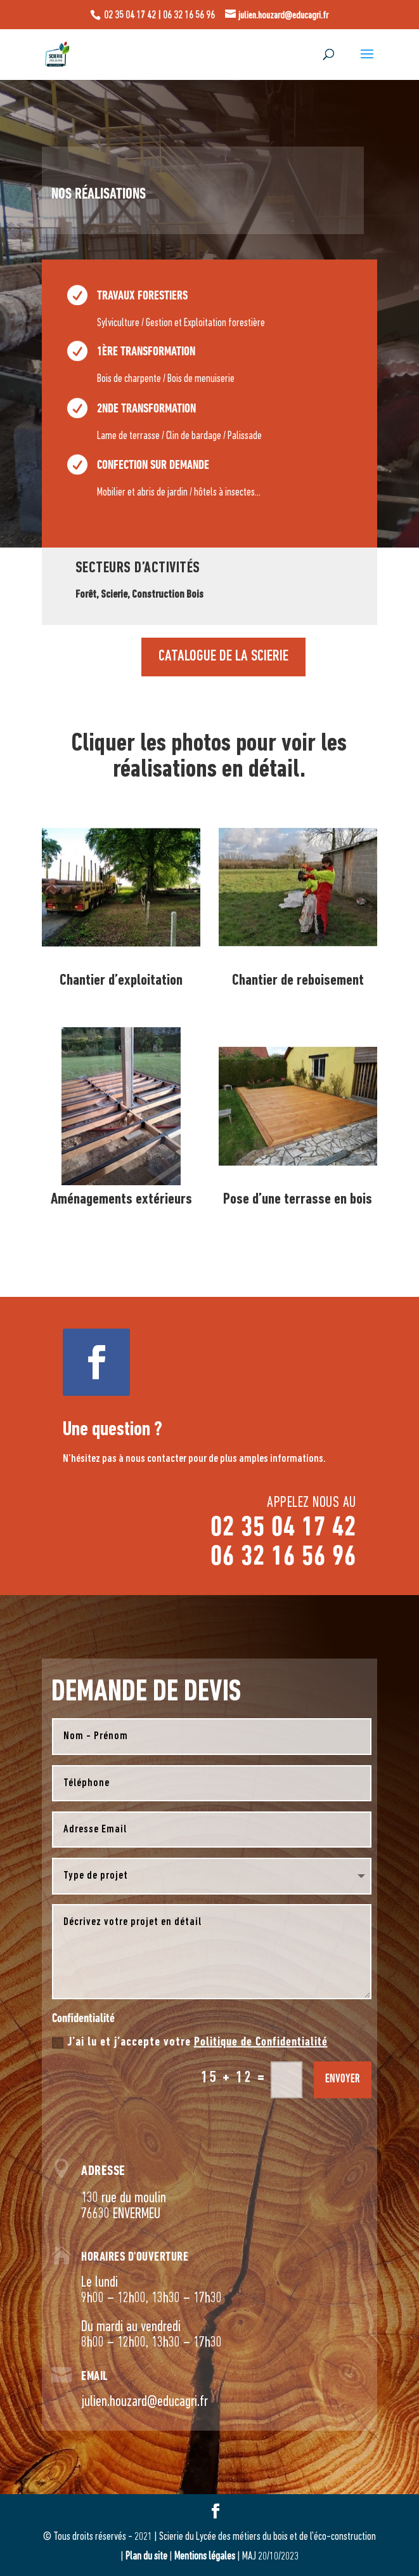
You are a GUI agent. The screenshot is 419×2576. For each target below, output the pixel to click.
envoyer (342, 2079)
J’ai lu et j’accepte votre (190, 2042)
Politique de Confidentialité (261, 2042)
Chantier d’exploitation (121, 981)
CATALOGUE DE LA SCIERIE (223, 594)
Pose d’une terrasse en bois (297, 1199)
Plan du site (146, 2557)
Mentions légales (204, 2557)
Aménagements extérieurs (121, 1199)
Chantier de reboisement (298, 981)
